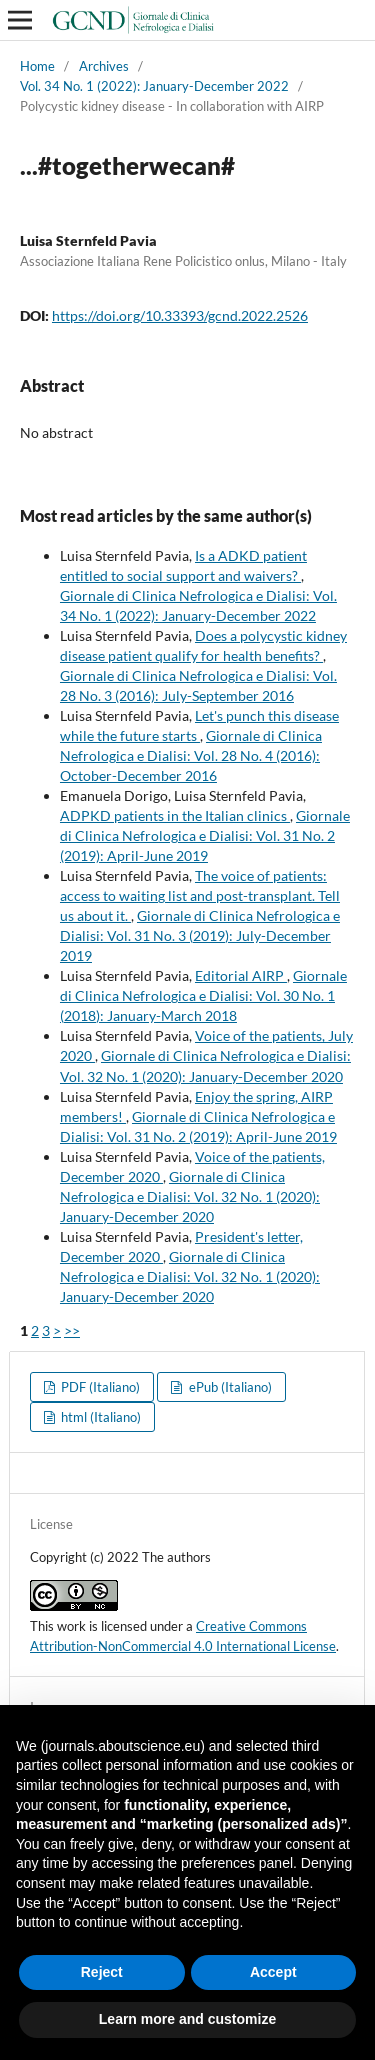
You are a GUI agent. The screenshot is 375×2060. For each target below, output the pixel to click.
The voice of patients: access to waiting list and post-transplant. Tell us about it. (200, 895)
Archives (104, 66)
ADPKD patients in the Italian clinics (175, 815)
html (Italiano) (99, 1417)
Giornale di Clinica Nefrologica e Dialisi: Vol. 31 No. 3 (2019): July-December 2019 (200, 935)
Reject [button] (102, 1972)
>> (72, 1330)
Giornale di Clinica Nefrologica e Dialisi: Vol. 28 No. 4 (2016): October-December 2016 (191, 755)
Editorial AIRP (241, 975)
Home (37, 66)
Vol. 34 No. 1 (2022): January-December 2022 (154, 86)
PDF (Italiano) (99, 1387)
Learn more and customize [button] (187, 2019)
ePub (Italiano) (229, 1387)
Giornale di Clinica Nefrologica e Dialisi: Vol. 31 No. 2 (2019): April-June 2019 (205, 835)
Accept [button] (273, 1972)
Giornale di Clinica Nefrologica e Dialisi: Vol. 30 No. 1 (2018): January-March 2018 (203, 995)
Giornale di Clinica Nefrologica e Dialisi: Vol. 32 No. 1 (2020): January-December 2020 (190, 1196)
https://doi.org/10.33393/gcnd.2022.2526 (180, 315)
